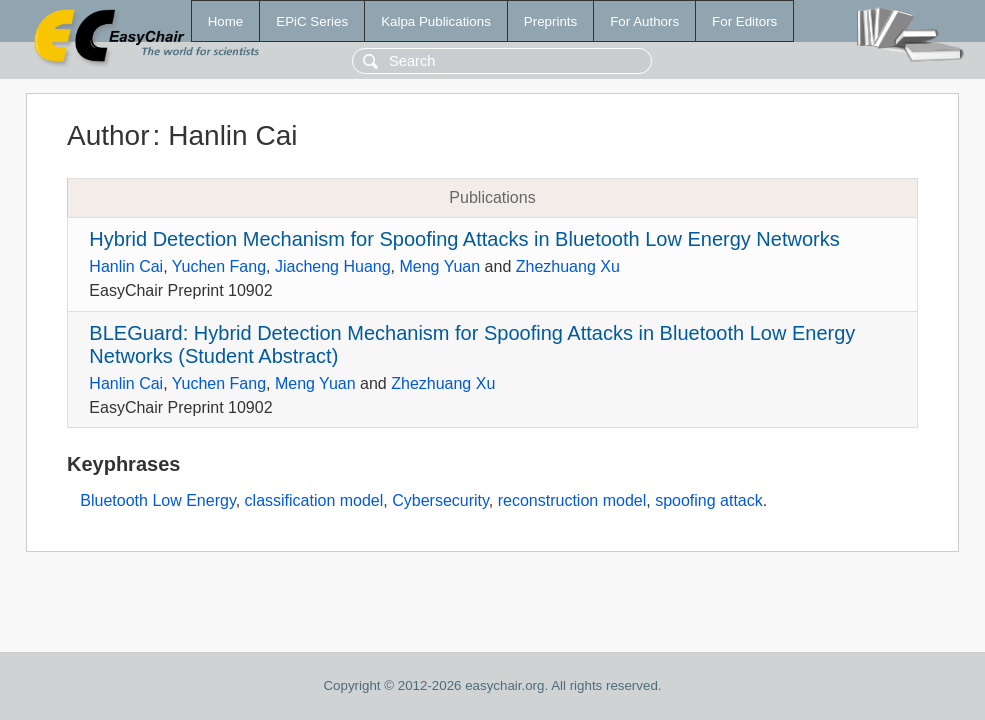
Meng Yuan (439, 266)
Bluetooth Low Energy (157, 500)
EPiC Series (312, 21)
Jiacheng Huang (333, 266)
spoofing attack (709, 500)
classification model (314, 500)
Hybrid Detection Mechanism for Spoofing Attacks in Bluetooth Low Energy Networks (464, 239)
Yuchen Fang (219, 266)
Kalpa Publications (436, 21)
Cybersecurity (440, 500)
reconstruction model (572, 500)
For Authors (644, 21)
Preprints (550, 21)
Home (226, 21)
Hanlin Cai (126, 266)
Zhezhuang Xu (568, 266)
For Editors (744, 21)
